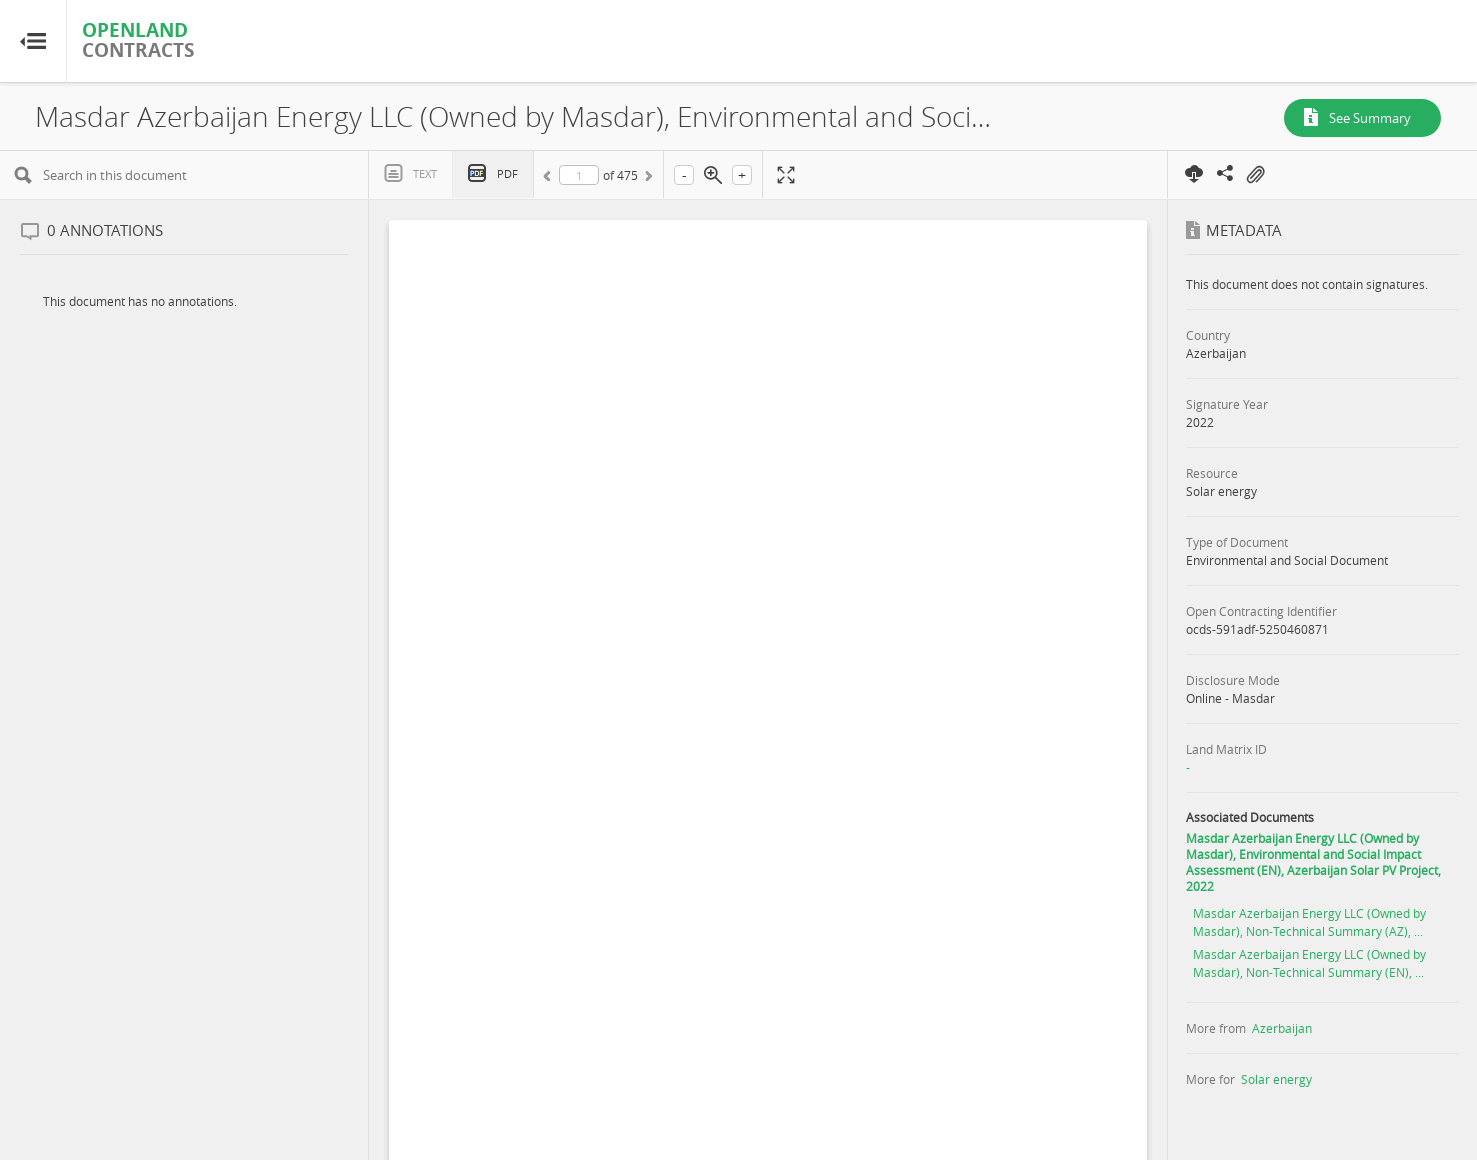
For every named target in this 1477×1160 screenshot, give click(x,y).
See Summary (1370, 118)
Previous (550, 179)
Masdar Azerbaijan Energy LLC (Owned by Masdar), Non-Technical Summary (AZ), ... (1309, 922)
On (1255, 175)
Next (647, 179)
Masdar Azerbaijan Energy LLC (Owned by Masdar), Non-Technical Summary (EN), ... (1309, 963)
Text (425, 173)
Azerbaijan (1282, 1028)
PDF (507, 173)
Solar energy (1276, 1079)
